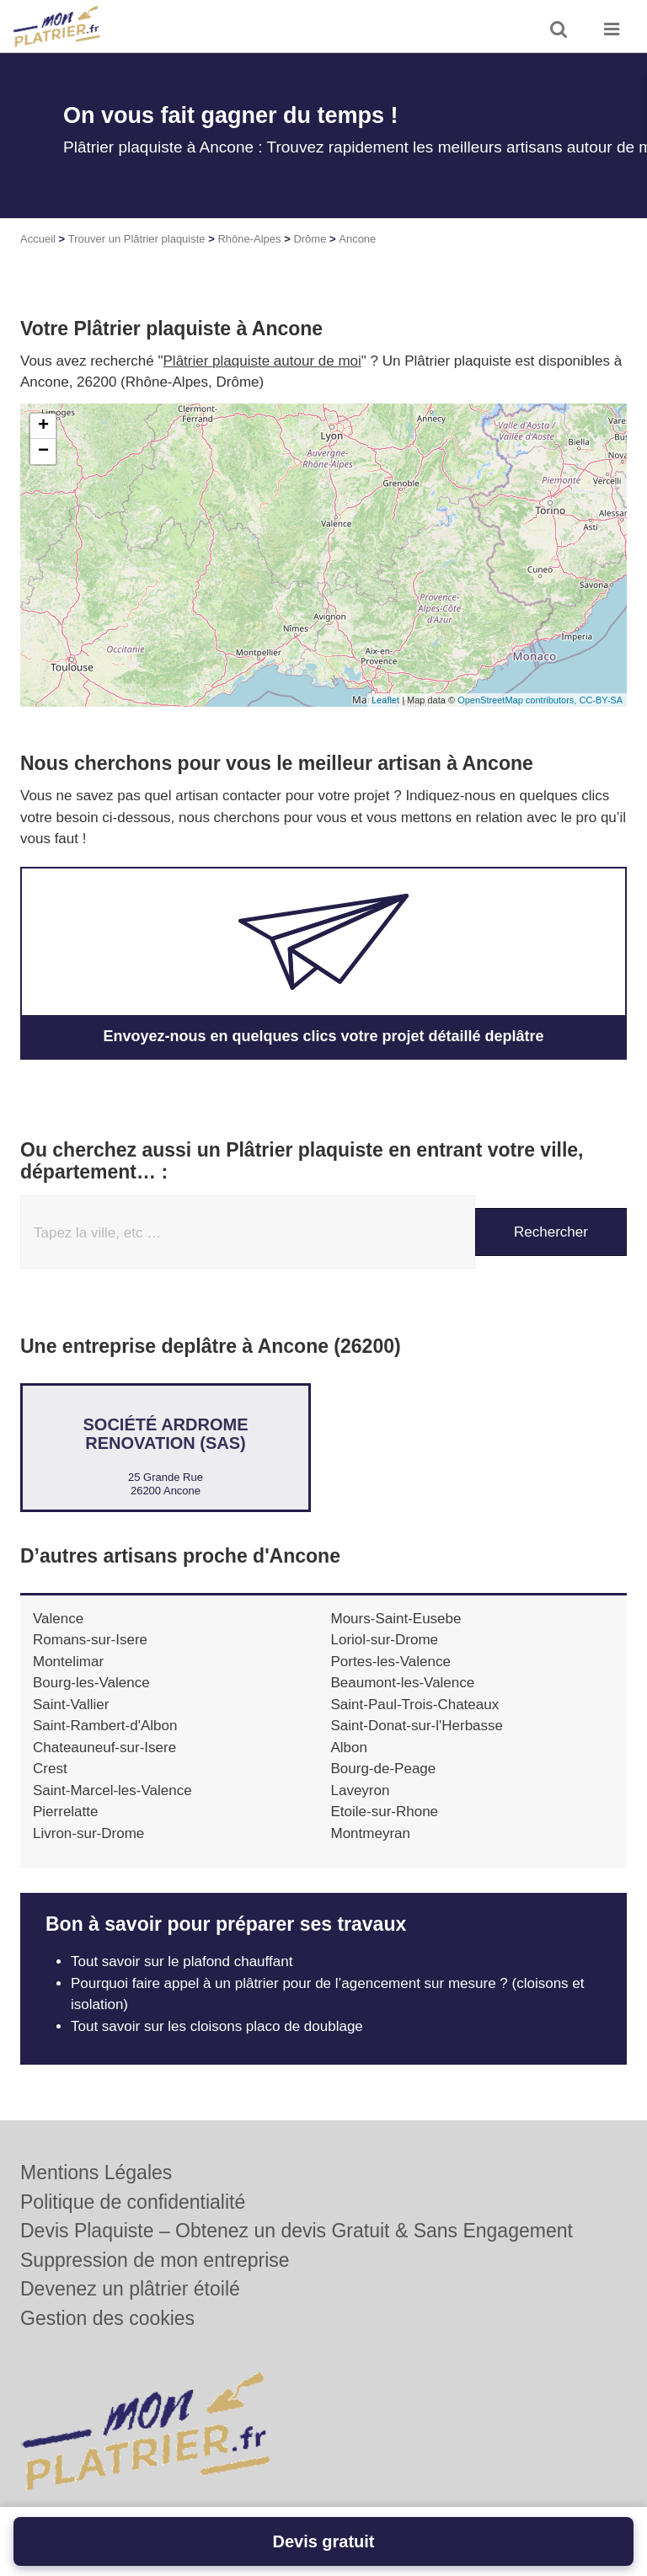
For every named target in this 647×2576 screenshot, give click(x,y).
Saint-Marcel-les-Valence (112, 1790)
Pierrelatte (65, 1812)
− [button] (43, 451)
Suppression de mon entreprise (155, 2260)
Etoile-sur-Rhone (385, 1812)
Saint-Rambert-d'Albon (105, 1726)
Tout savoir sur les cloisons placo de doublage (217, 2026)
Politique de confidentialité (132, 2202)
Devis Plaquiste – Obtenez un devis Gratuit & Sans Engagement (296, 2231)
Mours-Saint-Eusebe (396, 1619)
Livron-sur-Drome (88, 1833)
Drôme (309, 238)
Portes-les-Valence (391, 1662)
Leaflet (385, 700)
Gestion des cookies (107, 2318)
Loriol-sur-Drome (385, 1640)
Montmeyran (370, 1833)
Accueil (38, 238)
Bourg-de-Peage (383, 1769)
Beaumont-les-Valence (403, 1683)
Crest (50, 1769)
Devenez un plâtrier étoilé (130, 2289)
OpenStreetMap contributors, (518, 700)
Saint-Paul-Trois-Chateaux (415, 1705)
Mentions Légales (96, 2172)
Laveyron (360, 1790)
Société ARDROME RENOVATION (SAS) (166, 1433)
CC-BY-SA (601, 700)
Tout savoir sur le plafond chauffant (181, 1961)
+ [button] (43, 426)
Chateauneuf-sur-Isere (104, 1748)
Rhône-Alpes (249, 238)
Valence (58, 1619)
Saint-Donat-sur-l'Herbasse (417, 1726)
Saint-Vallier (71, 1705)
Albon (349, 1748)
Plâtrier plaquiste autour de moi (262, 361)
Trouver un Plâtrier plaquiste (137, 238)
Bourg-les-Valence (91, 1683)
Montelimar (68, 1662)
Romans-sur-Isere (90, 1640)
